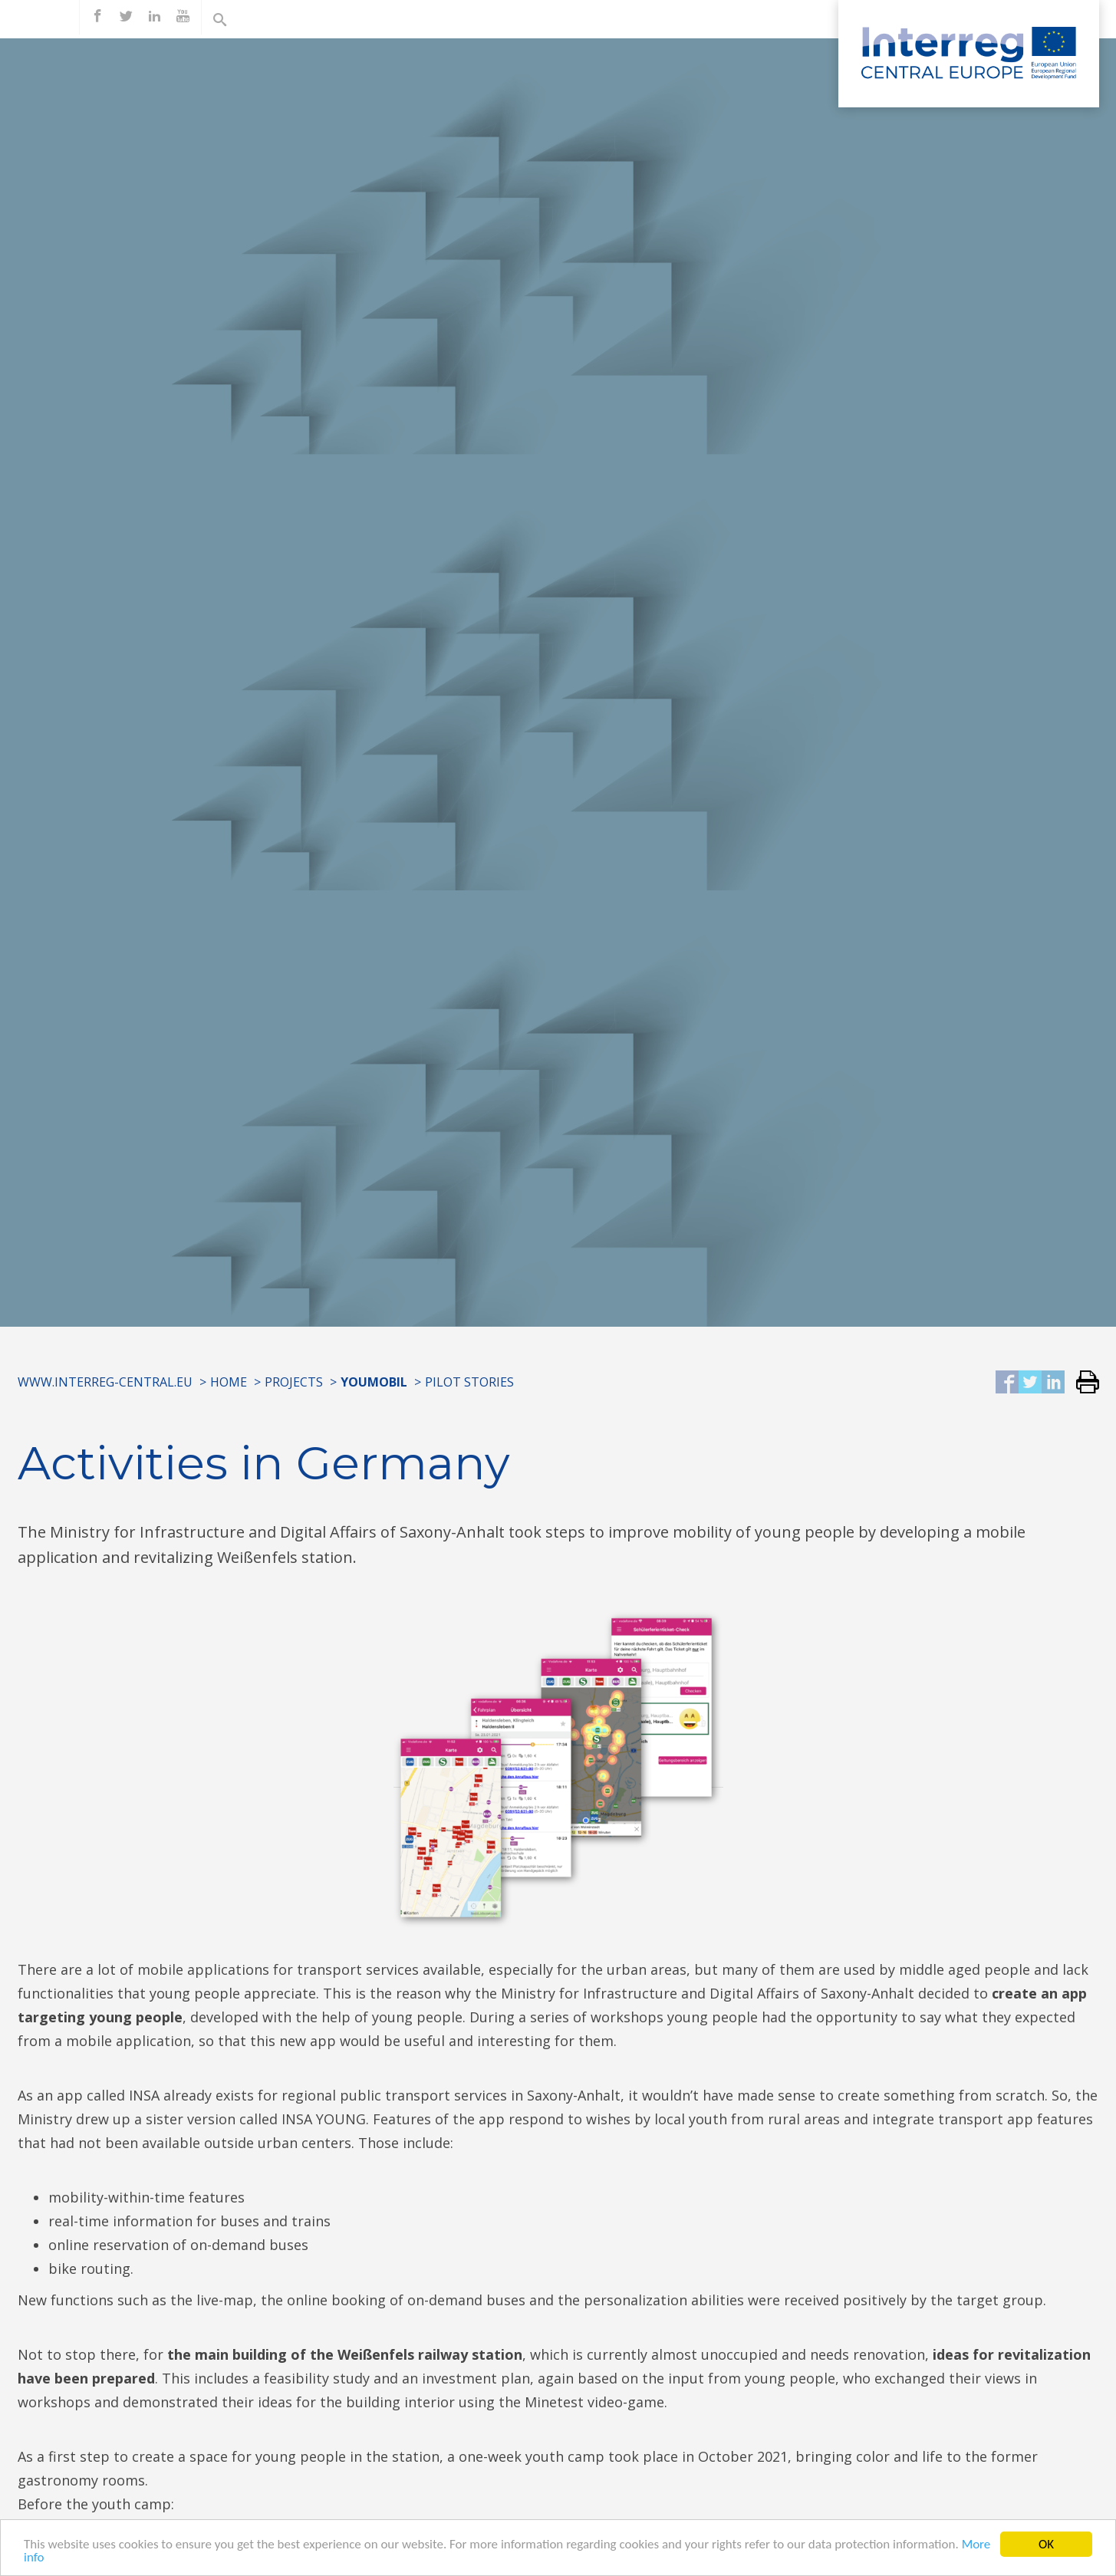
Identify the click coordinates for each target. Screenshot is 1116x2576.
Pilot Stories (469, 1382)
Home (228, 1382)
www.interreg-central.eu (105, 1382)
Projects (294, 1382)
